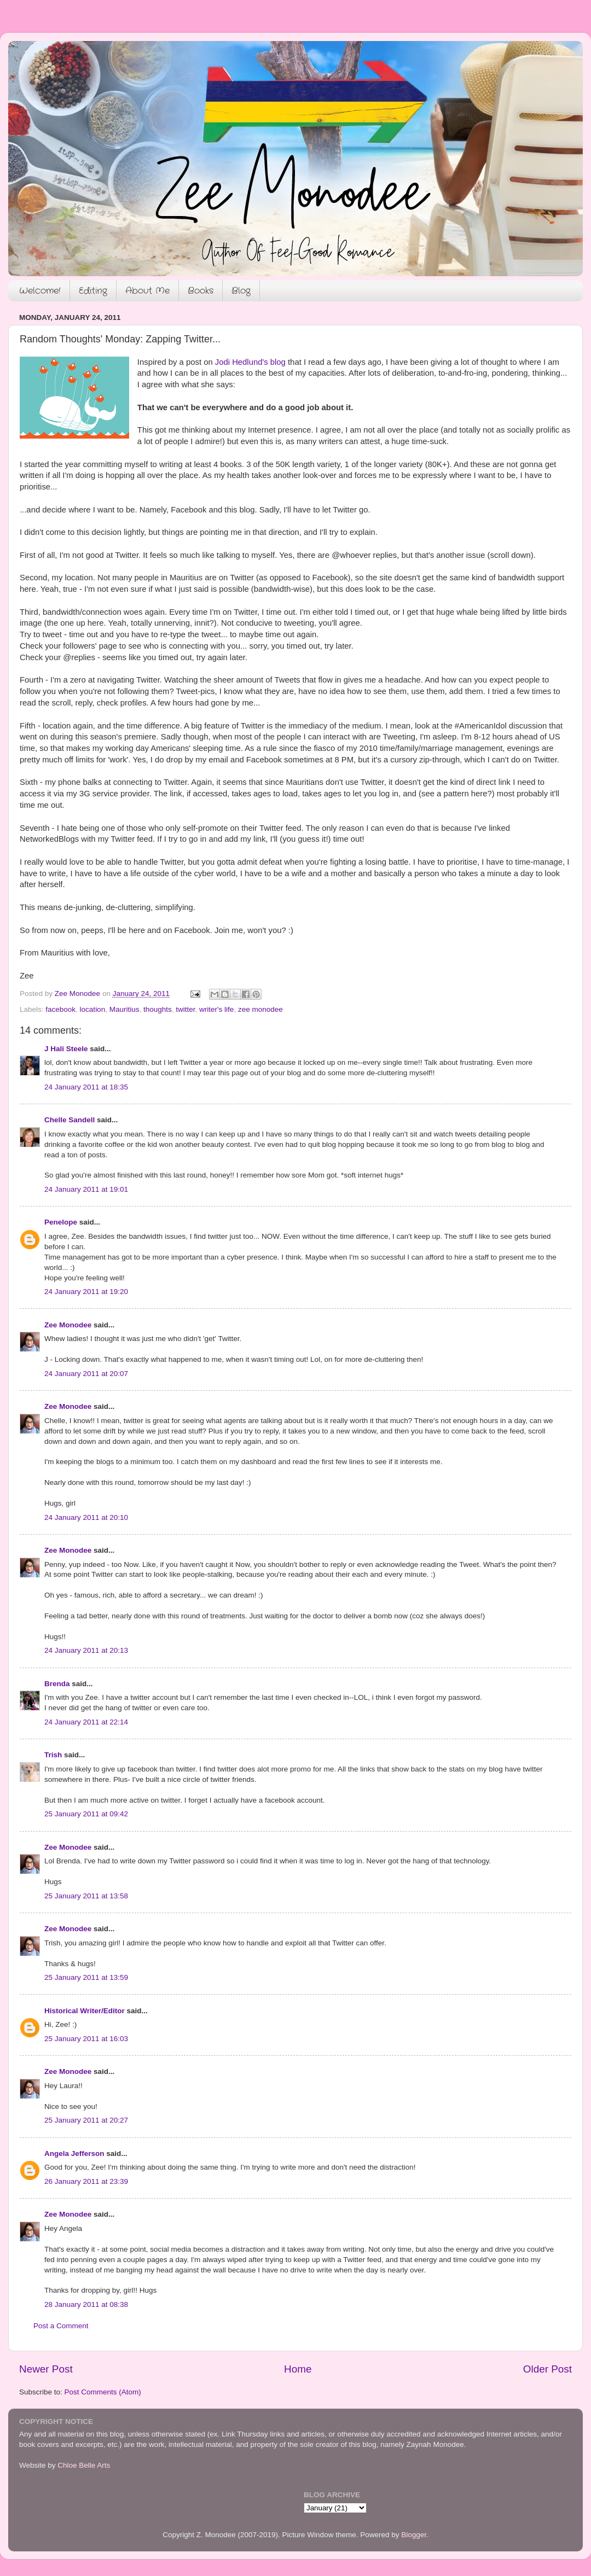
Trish (53, 1755)
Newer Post (46, 2369)
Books (200, 290)
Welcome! (40, 290)
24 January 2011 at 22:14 (86, 1722)
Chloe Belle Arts (83, 2465)
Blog (241, 290)
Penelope (60, 1222)
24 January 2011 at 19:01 (86, 1189)
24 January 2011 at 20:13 (86, 1650)
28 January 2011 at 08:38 (86, 2304)
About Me (147, 290)
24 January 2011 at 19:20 (86, 1291)
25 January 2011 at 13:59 (86, 1977)
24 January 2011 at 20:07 (86, 1373)
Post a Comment (61, 2326)
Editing (93, 290)
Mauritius (124, 1009)
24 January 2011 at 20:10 (86, 1517)
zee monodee (260, 1009)
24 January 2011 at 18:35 (86, 1087)
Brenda (57, 1684)
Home (297, 2369)
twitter (185, 1009)
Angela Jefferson (74, 2153)
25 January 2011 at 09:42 (86, 1814)
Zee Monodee (67, 1325)
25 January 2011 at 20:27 (86, 2120)
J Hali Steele (66, 1049)
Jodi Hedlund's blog (250, 362)
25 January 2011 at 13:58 (86, 1896)
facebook (60, 1009)
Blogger (413, 2535)
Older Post (547, 2369)
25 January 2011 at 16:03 (86, 2039)
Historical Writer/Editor (84, 2011)
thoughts (157, 1009)
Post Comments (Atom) (103, 2392)
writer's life (216, 1009)
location (93, 1009)
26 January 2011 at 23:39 (86, 2181)
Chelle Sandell (69, 1120)
